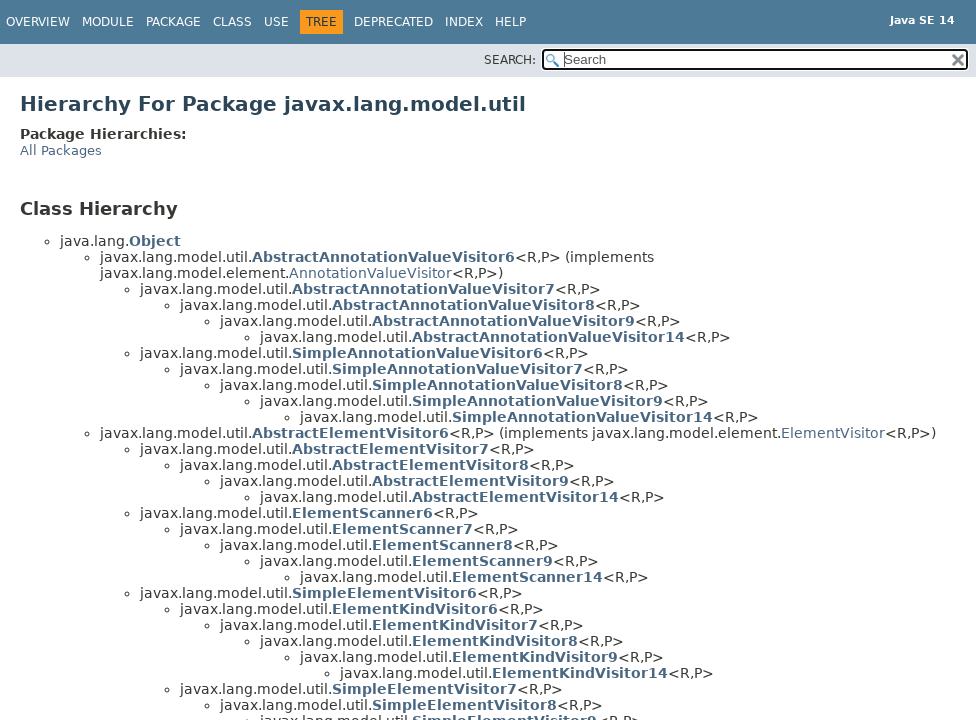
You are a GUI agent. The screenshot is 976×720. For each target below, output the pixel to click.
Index (464, 22)
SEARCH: (510, 60)
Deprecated (393, 22)
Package (173, 22)
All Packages (61, 150)
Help (510, 22)
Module (108, 22)
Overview (38, 22)
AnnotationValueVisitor (370, 273)
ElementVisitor (833, 433)
